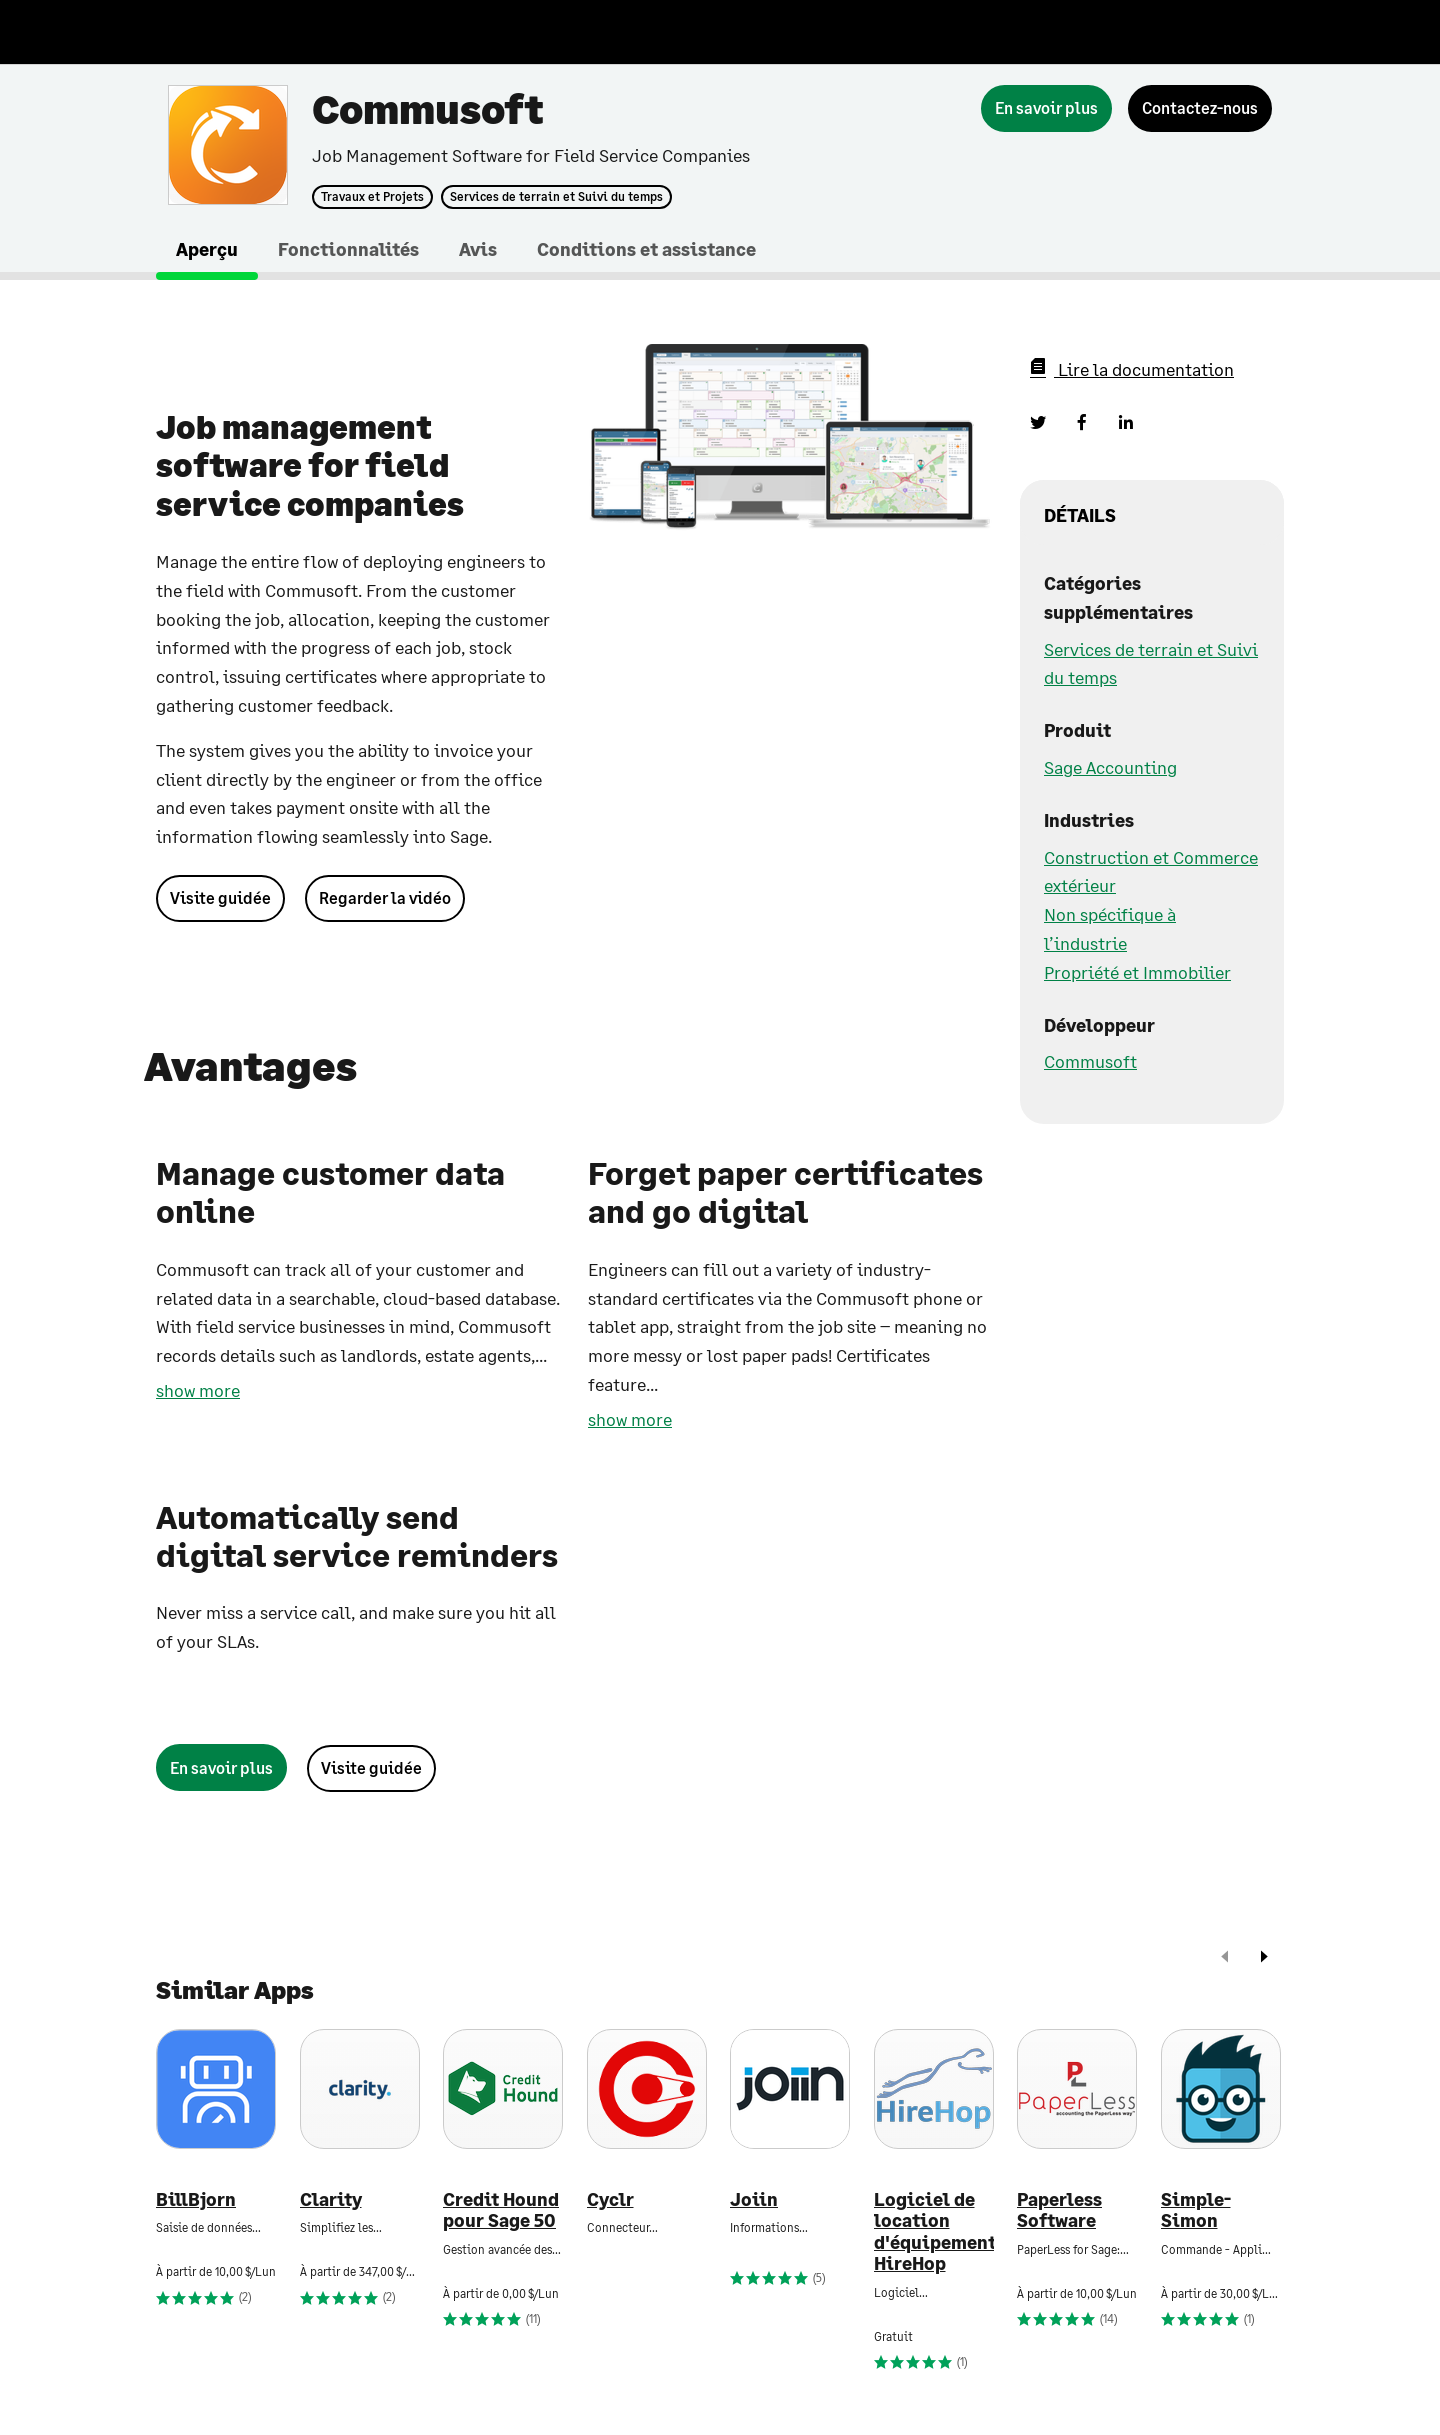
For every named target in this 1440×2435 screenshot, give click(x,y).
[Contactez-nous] (1200, 108)
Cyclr (610, 2199)
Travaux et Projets (372, 197)
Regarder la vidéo (385, 897)
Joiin (754, 2199)
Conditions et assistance (646, 249)
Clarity (331, 2199)
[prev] (1225, 1958)
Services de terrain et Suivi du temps (556, 197)
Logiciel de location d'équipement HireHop (934, 2232)
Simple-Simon (1196, 2210)
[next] (1264, 1958)
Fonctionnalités (348, 249)
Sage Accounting (1110, 767)
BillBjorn (196, 2199)
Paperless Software (1059, 2210)
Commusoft (1090, 1061)
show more (198, 1390)
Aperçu (207, 249)
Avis (478, 249)
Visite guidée (220, 897)
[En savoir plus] (1046, 108)
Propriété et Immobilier (1137, 972)
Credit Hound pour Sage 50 (501, 2210)
